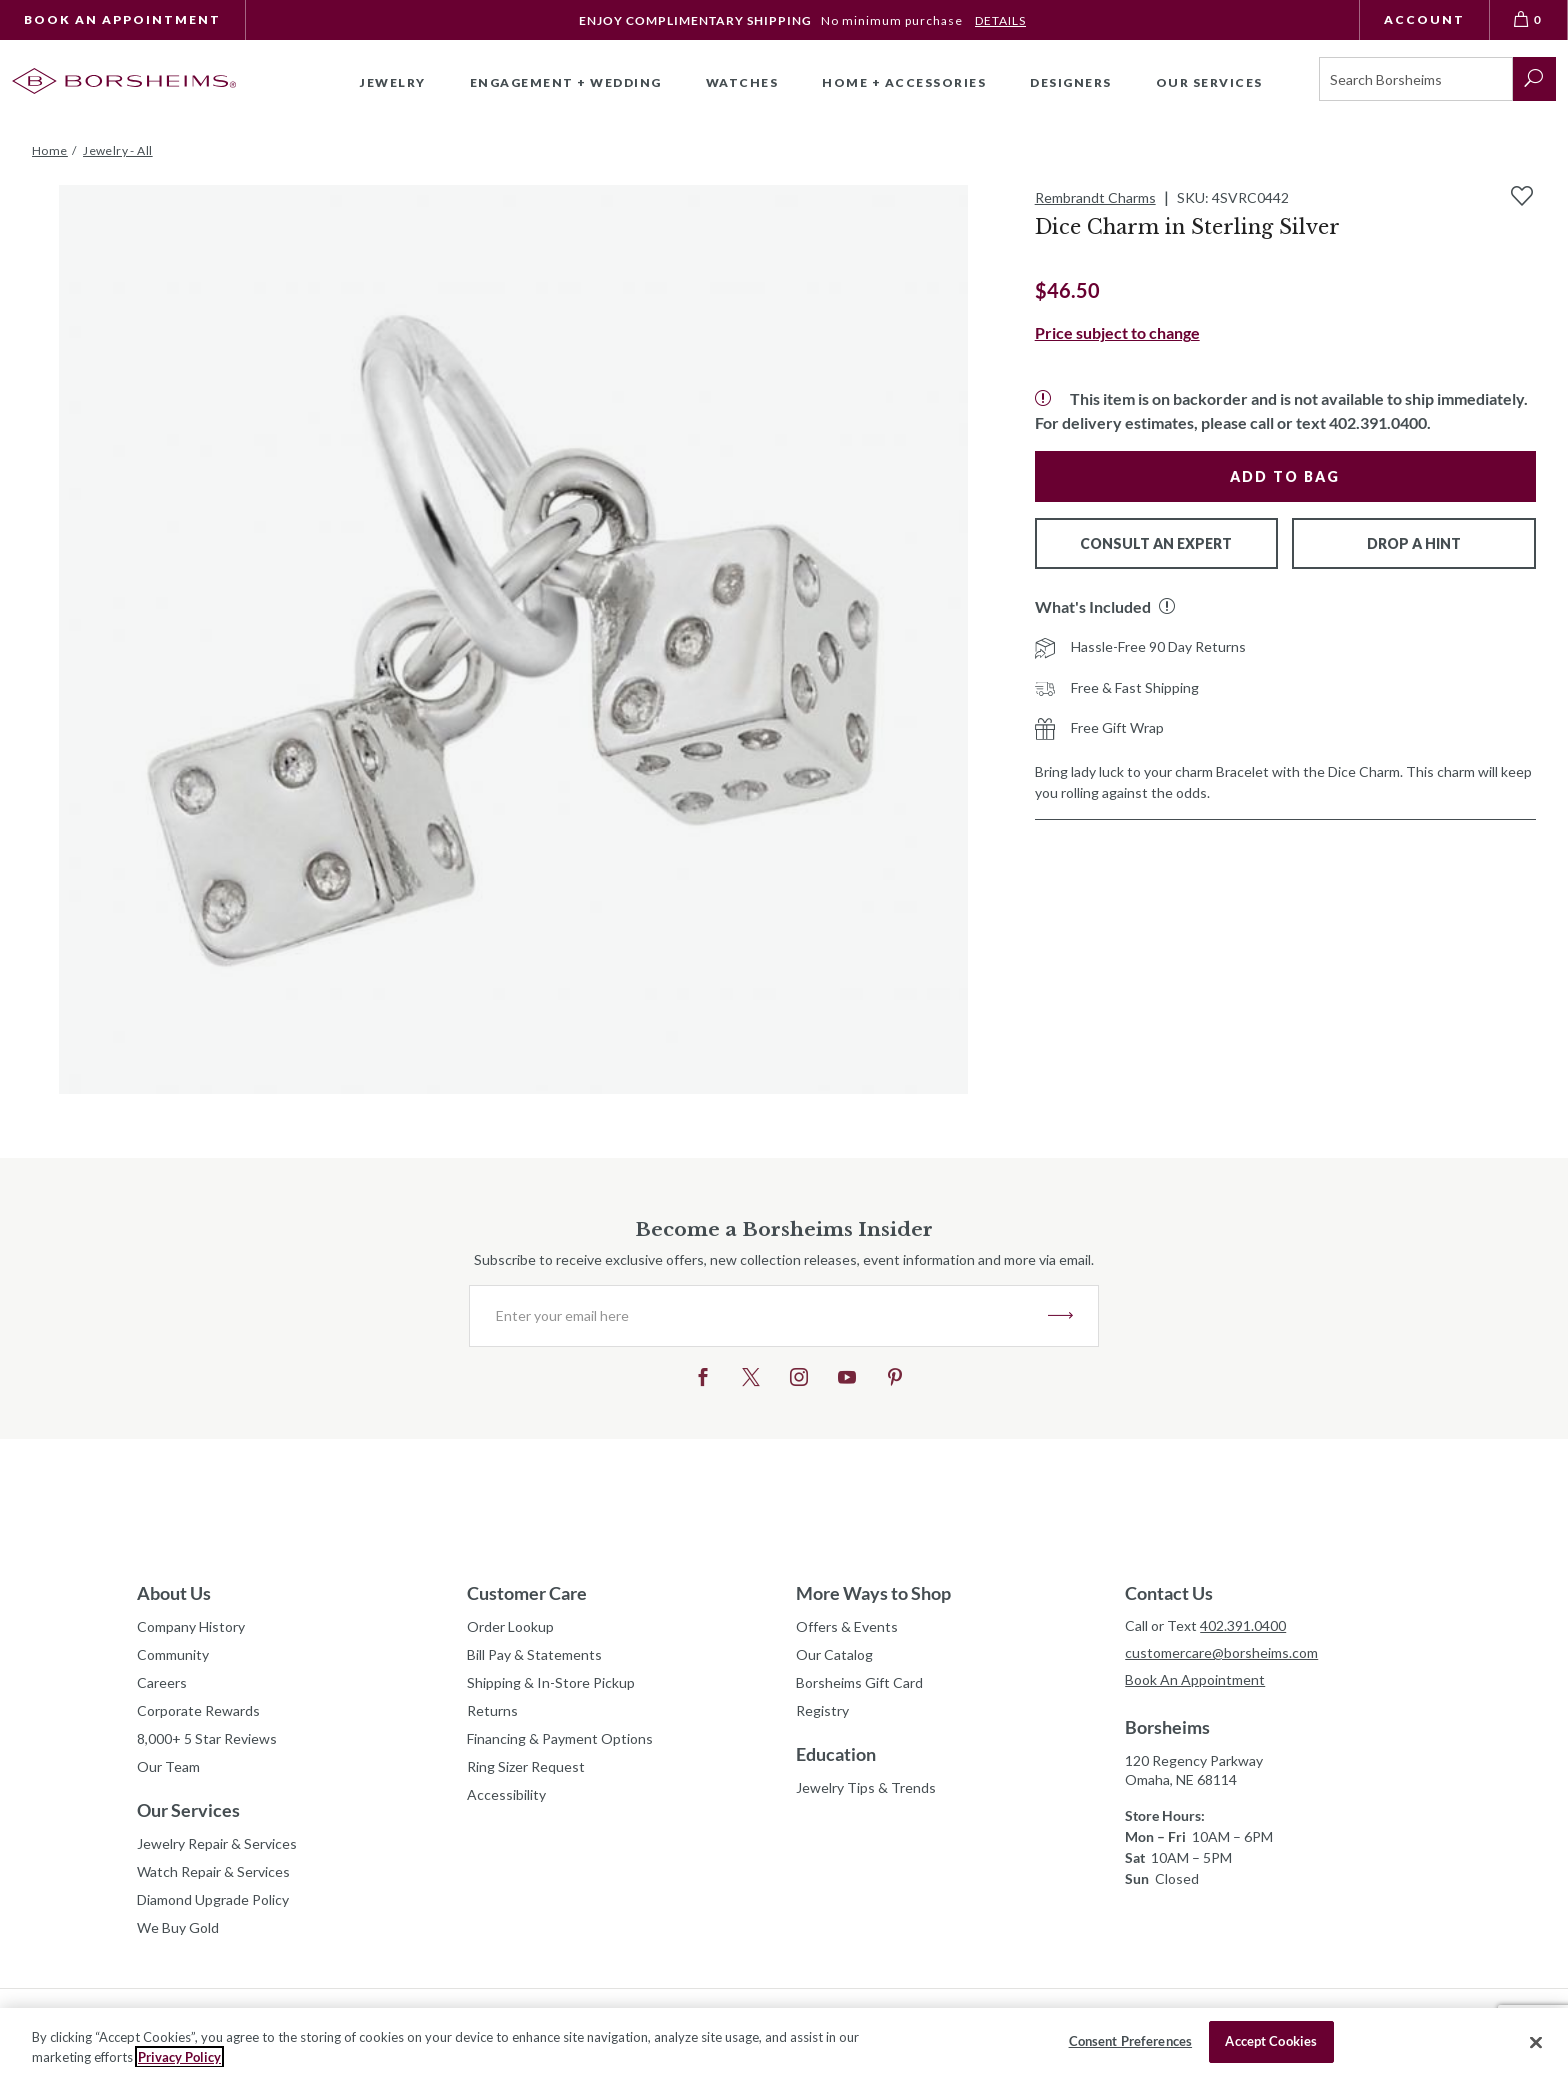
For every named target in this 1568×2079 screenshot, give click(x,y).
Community (173, 1654)
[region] (784, 2043)
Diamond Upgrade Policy (213, 1899)
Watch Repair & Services (213, 1871)
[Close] (1536, 2042)
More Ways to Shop (873, 1593)
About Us (174, 1593)
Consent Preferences (1130, 2041)
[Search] (1416, 79)
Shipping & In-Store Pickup (551, 1682)
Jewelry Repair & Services (217, 1843)
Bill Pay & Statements (534, 1652)
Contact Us (1169, 1593)
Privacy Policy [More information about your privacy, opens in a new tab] (179, 2057)
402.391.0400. (1380, 422)
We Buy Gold (178, 1927)
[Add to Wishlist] (1522, 196)
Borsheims (1167, 1727)
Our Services (188, 1810)
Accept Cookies (1271, 2041)
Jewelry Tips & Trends (866, 1787)
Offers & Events (847, 1626)
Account (1424, 19)
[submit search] (1534, 79)
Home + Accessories (904, 82)
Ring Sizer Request (526, 1766)
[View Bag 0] (1529, 20)
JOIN (1060, 1316)
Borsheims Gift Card (859, 1682)
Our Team (168, 1766)
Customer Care (527, 1593)
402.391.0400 (1243, 1625)
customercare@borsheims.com (1221, 1652)
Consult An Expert (1156, 543)
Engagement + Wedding (566, 82)
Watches (742, 82)
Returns (492, 1710)
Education (836, 1754)
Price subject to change (1117, 332)
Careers (162, 1682)
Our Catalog (834, 1654)
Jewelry (393, 82)
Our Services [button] (1209, 82)
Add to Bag (1285, 476)
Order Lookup (510, 1626)
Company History (191, 1626)
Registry (822, 1710)
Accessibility (506, 1794)
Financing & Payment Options (560, 1738)
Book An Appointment (122, 19)
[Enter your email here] (759, 1316)
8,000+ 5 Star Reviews (207, 1738)
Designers (1071, 82)
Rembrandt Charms (1095, 197)
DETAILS (1000, 20)
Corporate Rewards (198, 1710)
